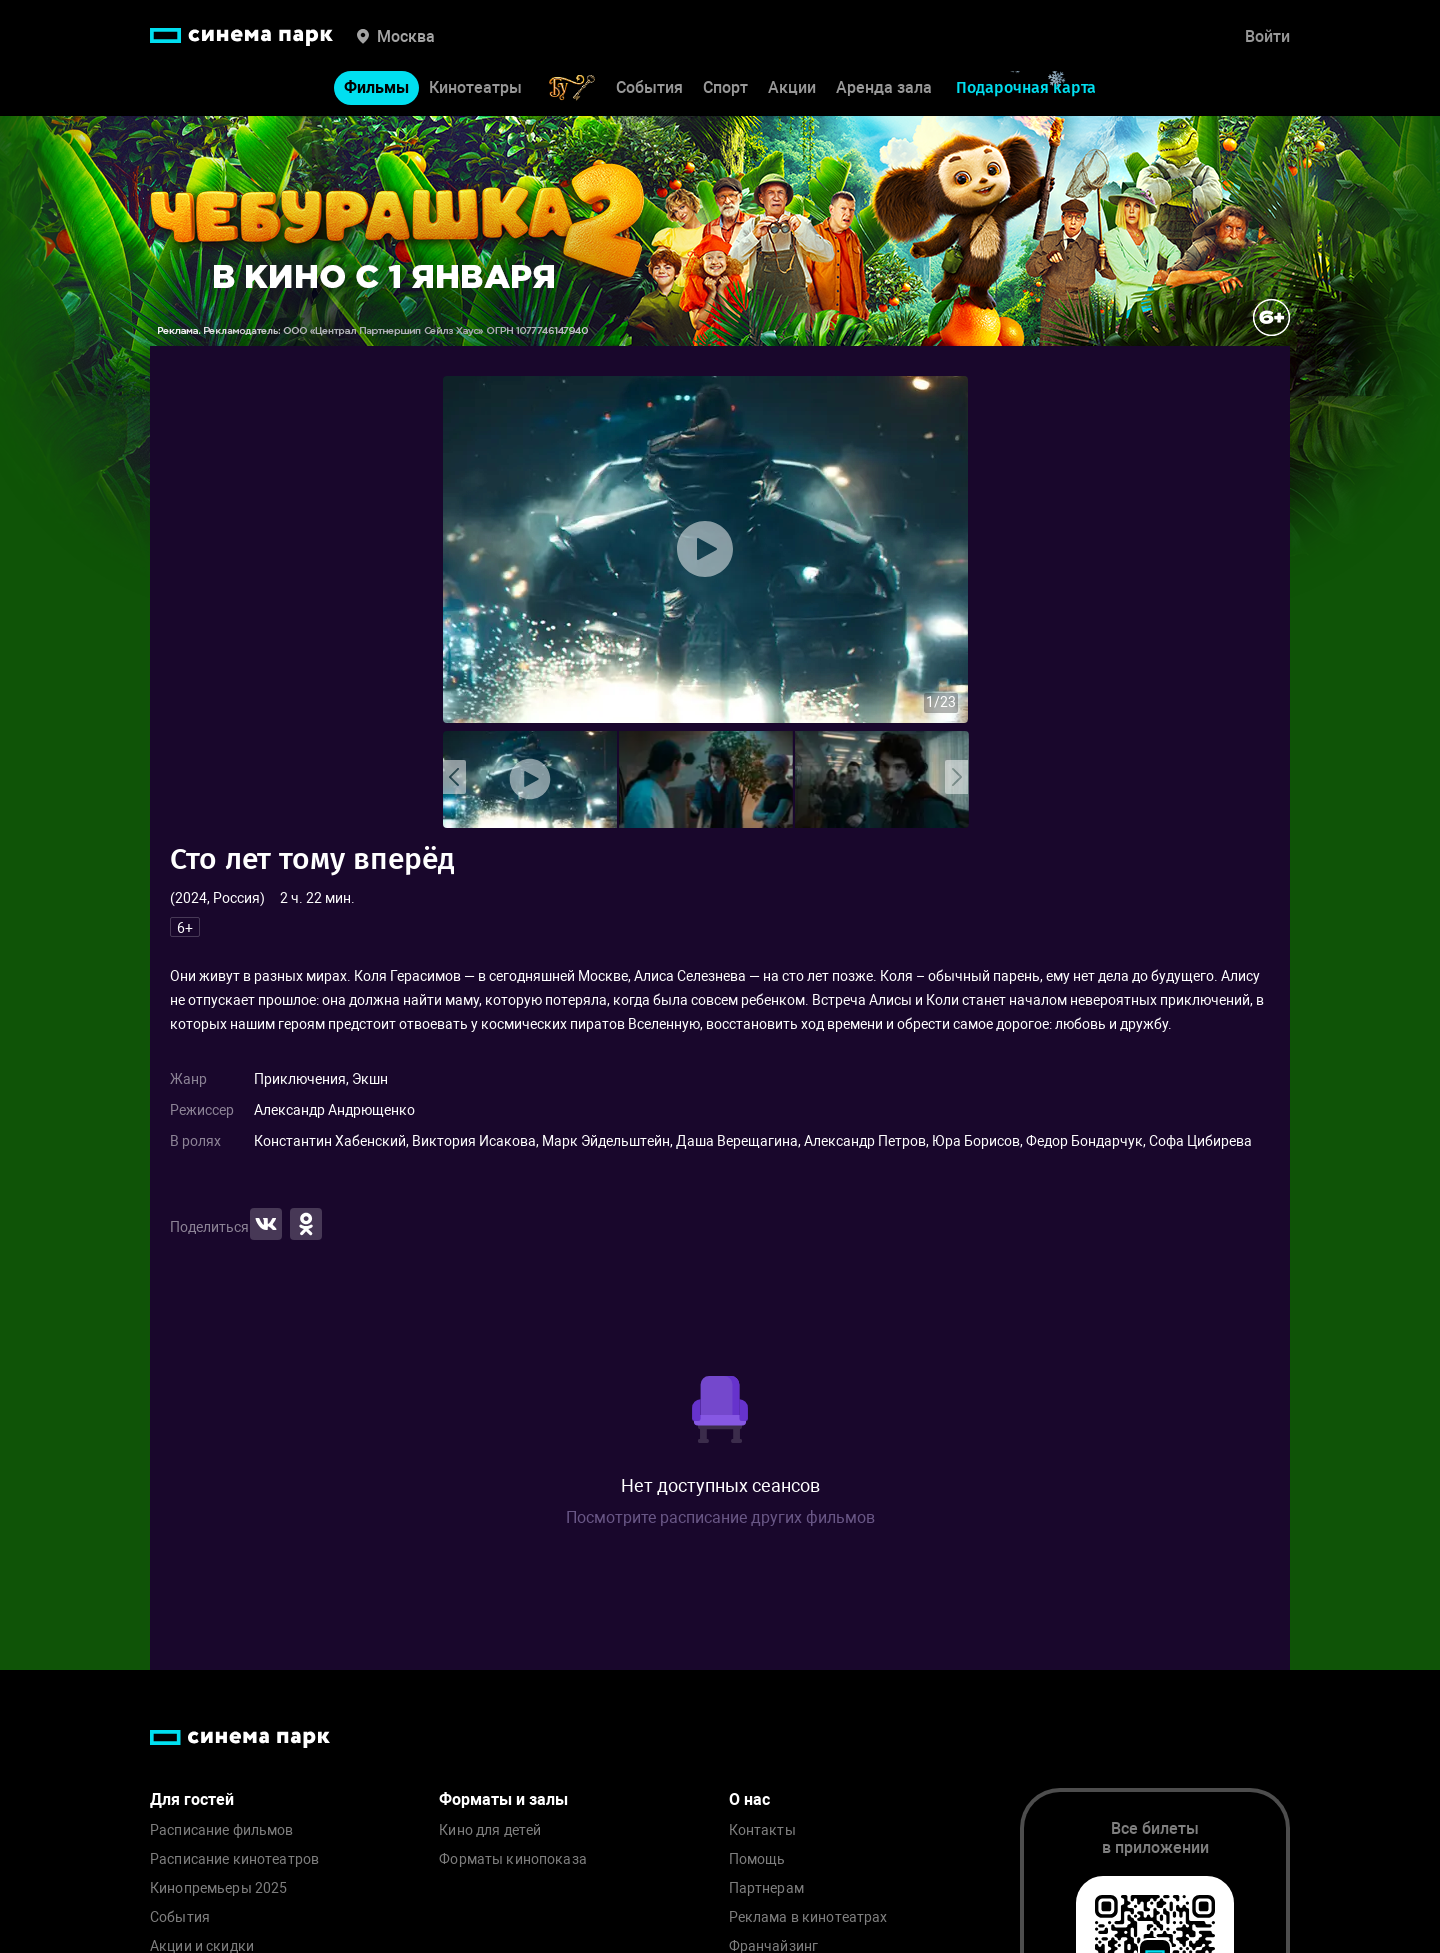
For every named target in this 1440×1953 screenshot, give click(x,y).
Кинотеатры (475, 87)
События (649, 87)
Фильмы (376, 87)
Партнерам (766, 1888)
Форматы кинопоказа (513, 1859)
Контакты (762, 1830)
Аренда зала (884, 87)
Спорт (725, 87)
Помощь (757, 1859)
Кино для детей (490, 1830)
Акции (792, 87)
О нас (749, 1799)
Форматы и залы (503, 1799)
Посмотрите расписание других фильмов (720, 1517)
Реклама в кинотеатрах (808, 1917)
